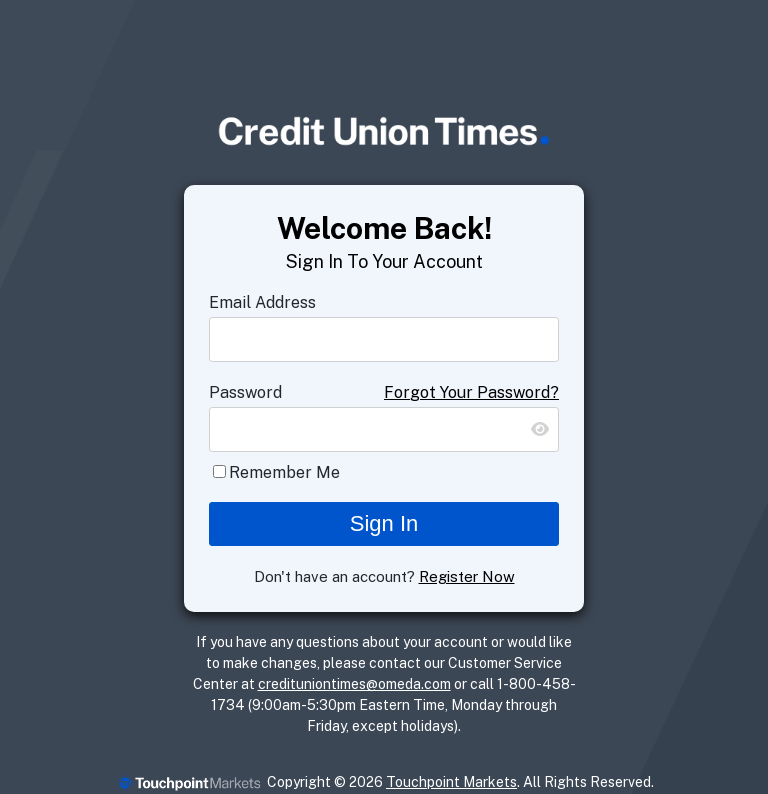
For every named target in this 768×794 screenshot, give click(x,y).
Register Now (467, 576)
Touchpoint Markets (451, 782)
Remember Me (284, 472)
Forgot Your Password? (471, 392)
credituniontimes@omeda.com (354, 684)
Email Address (262, 302)
